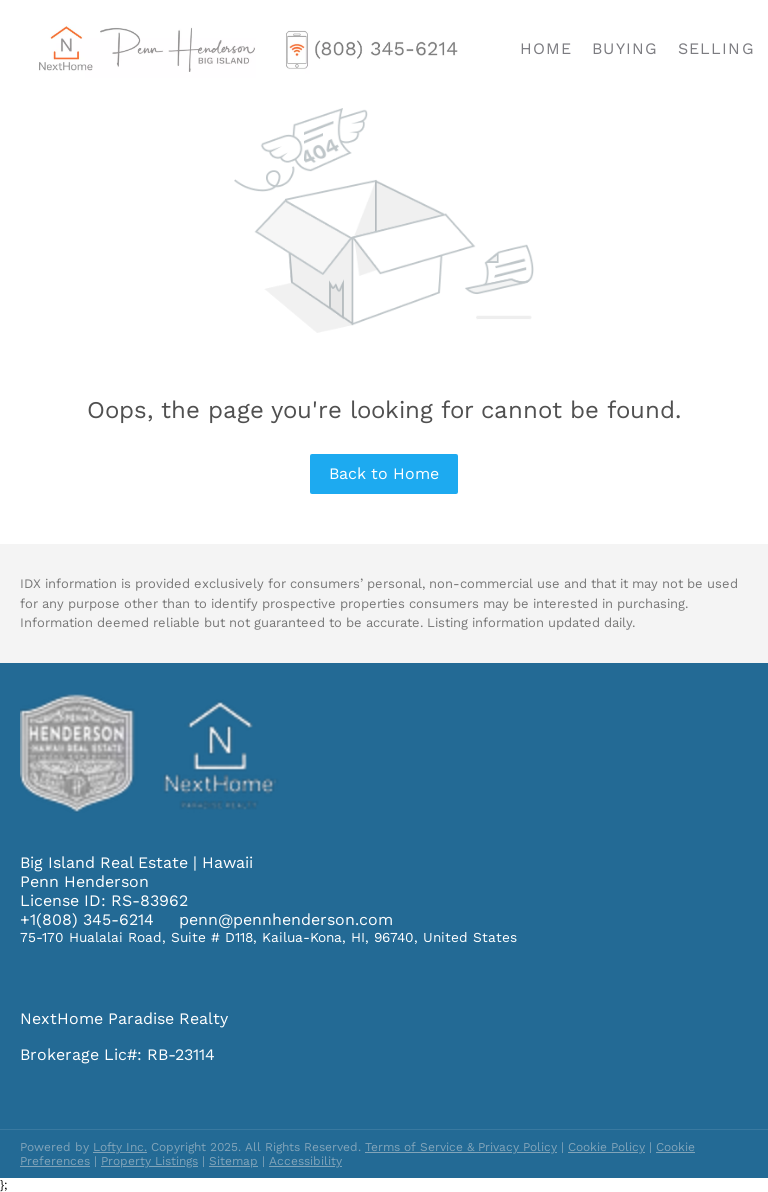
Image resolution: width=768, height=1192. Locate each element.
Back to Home (384, 473)
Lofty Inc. (120, 1147)
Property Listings (149, 1161)
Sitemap (233, 1161)
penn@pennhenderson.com (286, 919)
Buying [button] (625, 48)
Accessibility (305, 1161)
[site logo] (165, 799)
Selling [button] (716, 48)
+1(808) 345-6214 (87, 919)
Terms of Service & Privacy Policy (461, 1147)
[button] (146, 49)
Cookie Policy (606, 1147)
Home (546, 48)
